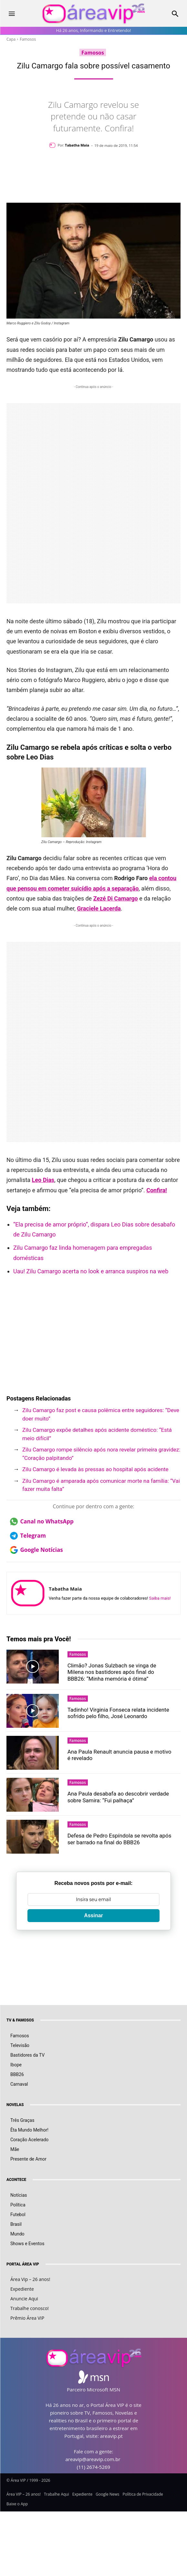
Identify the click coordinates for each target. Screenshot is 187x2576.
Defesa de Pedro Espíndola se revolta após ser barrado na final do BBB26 (119, 1838)
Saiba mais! (160, 1598)
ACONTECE (16, 2179)
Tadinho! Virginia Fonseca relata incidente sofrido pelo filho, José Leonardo (118, 1712)
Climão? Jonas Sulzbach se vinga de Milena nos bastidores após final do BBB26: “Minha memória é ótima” (112, 1672)
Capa (11, 39)
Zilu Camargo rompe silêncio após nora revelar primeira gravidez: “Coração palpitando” (101, 1453)
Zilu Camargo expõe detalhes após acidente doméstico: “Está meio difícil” (97, 1434)
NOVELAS (15, 2105)
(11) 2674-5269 (93, 2467)
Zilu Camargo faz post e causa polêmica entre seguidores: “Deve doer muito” (100, 1414)
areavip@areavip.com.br (93, 2459)
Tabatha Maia (77, 145)
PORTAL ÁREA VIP (22, 2264)
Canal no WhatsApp (42, 1521)
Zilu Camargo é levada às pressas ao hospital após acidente (95, 1469)
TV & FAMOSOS (20, 2020)
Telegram (28, 1536)
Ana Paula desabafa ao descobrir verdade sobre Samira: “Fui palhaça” (118, 1796)
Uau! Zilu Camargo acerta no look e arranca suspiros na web (90, 1271)
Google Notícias (36, 1550)
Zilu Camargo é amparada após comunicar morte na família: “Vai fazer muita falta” (101, 1485)
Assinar (93, 1915)
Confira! (156, 1190)
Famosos (28, 39)
